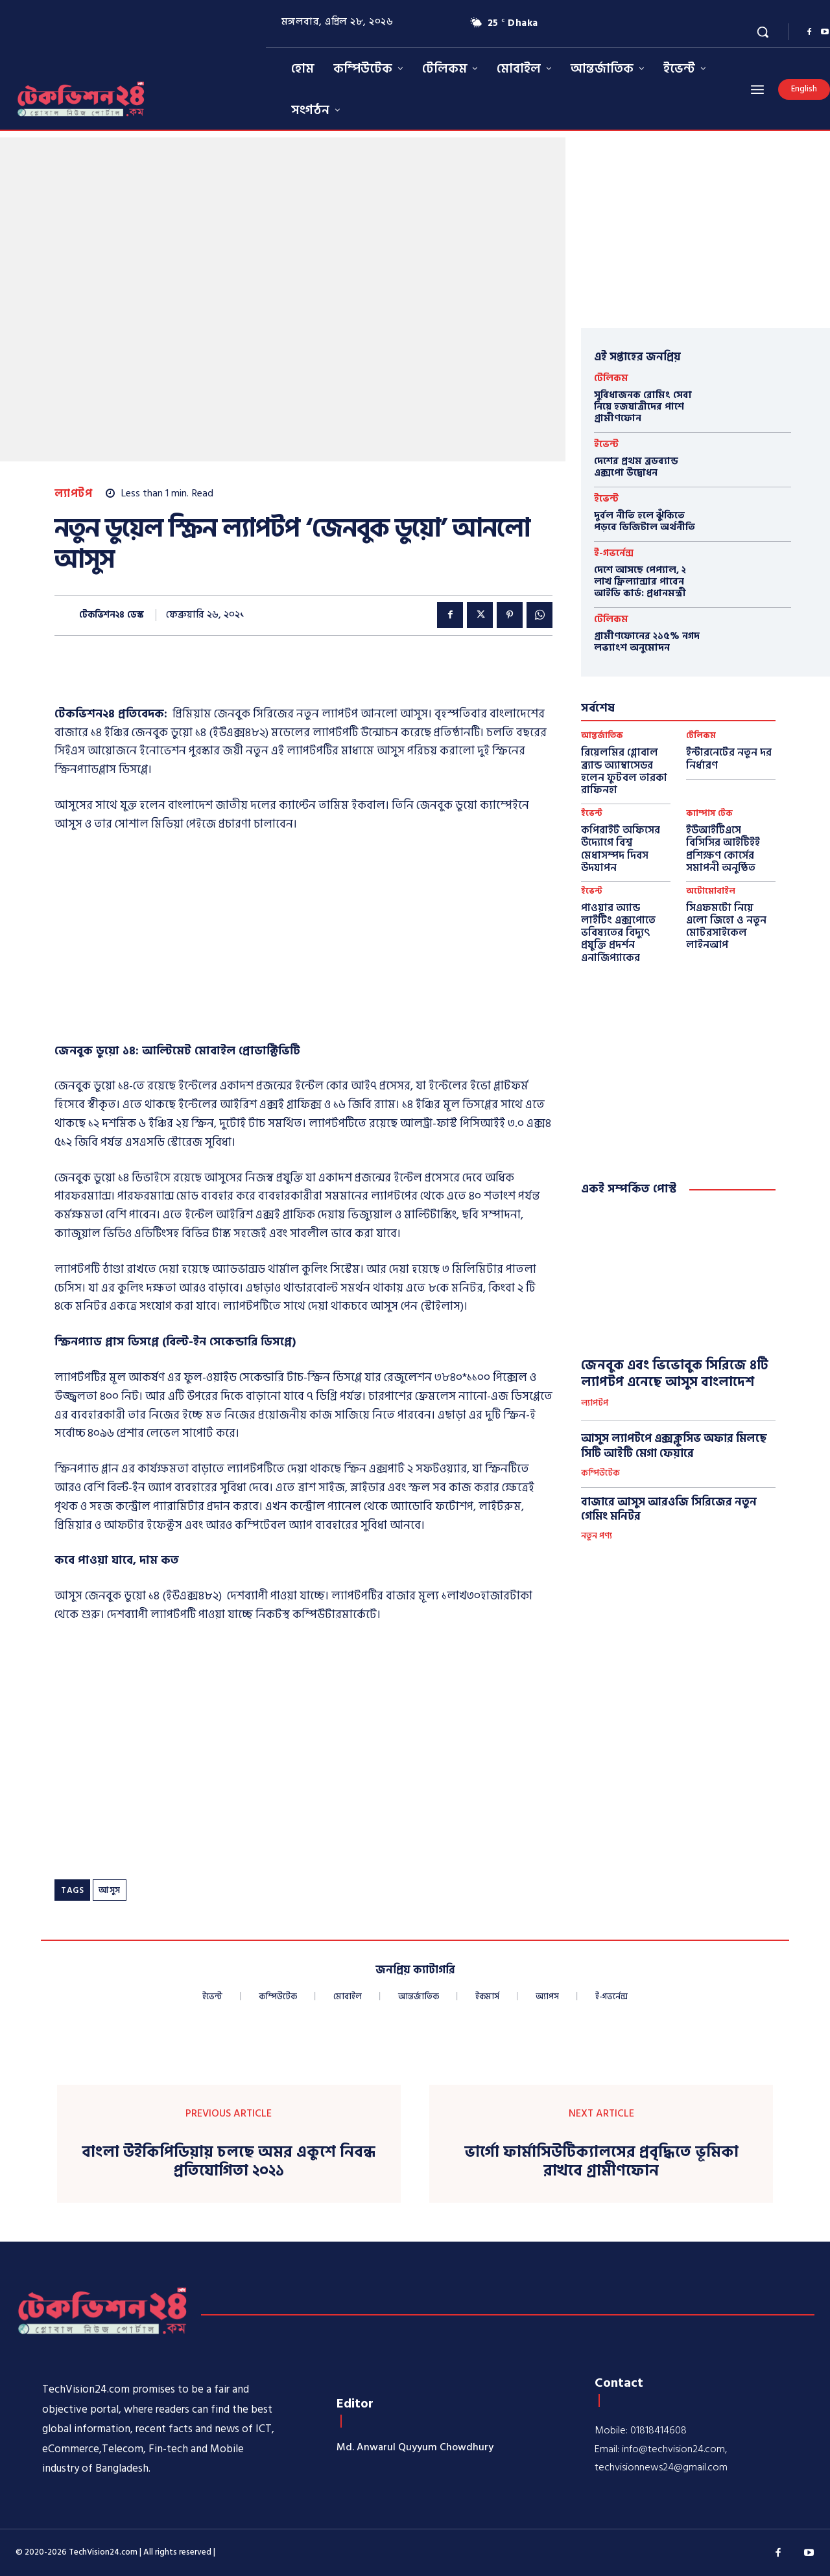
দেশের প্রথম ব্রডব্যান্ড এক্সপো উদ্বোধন (636, 467)
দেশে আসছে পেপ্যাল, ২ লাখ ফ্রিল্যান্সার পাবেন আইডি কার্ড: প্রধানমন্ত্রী (640, 581)
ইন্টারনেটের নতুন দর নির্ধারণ (729, 758)
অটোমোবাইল (710, 891)
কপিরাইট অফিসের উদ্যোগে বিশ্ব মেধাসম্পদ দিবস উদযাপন (620, 849)
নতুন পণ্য (596, 1536)
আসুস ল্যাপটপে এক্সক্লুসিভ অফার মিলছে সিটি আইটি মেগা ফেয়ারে (674, 1446)
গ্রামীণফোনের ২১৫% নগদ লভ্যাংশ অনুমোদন (647, 642)
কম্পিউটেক (600, 1473)
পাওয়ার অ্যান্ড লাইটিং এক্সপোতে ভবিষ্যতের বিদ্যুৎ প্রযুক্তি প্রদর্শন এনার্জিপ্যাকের (618, 932)
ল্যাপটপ (73, 494)
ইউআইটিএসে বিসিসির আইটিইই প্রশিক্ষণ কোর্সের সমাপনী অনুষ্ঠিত (723, 849)
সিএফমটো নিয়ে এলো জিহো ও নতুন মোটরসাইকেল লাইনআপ (726, 926)
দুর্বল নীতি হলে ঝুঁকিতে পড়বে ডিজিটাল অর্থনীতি (644, 521)
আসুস (110, 1890)
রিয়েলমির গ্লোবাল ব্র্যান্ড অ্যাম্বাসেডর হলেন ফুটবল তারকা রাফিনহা (624, 771)
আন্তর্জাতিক (602, 736)
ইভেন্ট (606, 444)
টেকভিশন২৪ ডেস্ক (111, 615)
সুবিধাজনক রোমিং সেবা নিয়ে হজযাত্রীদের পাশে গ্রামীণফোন (643, 406)
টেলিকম (611, 378)
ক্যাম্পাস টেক (709, 813)
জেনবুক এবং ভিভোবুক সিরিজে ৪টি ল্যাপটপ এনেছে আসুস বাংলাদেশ (674, 1374)
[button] (762, 31)
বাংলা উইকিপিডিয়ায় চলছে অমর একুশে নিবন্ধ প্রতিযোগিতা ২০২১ (228, 2162)
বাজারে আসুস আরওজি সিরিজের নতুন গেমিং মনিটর (669, 1509)
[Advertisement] (303, 941)
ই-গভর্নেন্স (614, 553)
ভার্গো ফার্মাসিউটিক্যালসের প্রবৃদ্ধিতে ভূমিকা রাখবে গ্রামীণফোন (601, 2162)
